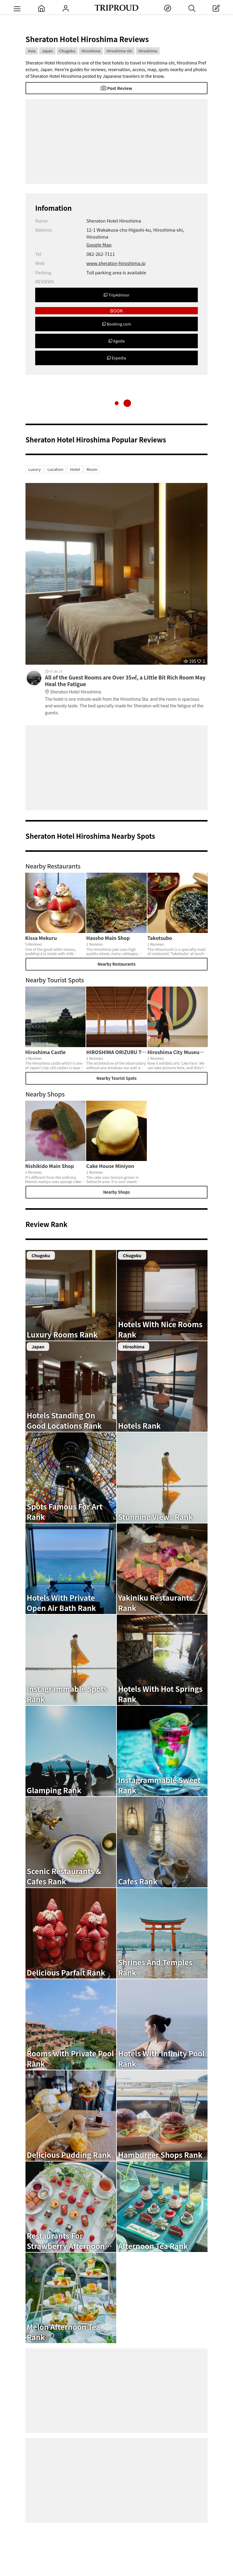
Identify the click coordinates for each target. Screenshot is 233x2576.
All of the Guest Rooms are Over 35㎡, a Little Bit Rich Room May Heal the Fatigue (126, 684)
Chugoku (67, 51)
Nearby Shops (116, 1192)
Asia (31, 51)
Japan (47, 51)
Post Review (116, 88)
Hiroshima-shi (119, 51)
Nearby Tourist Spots (116, 1078)
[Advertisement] (116, 141)
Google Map (99, 244)
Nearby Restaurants (116, 964)
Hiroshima (90, 51)
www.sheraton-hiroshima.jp (116, 263)
